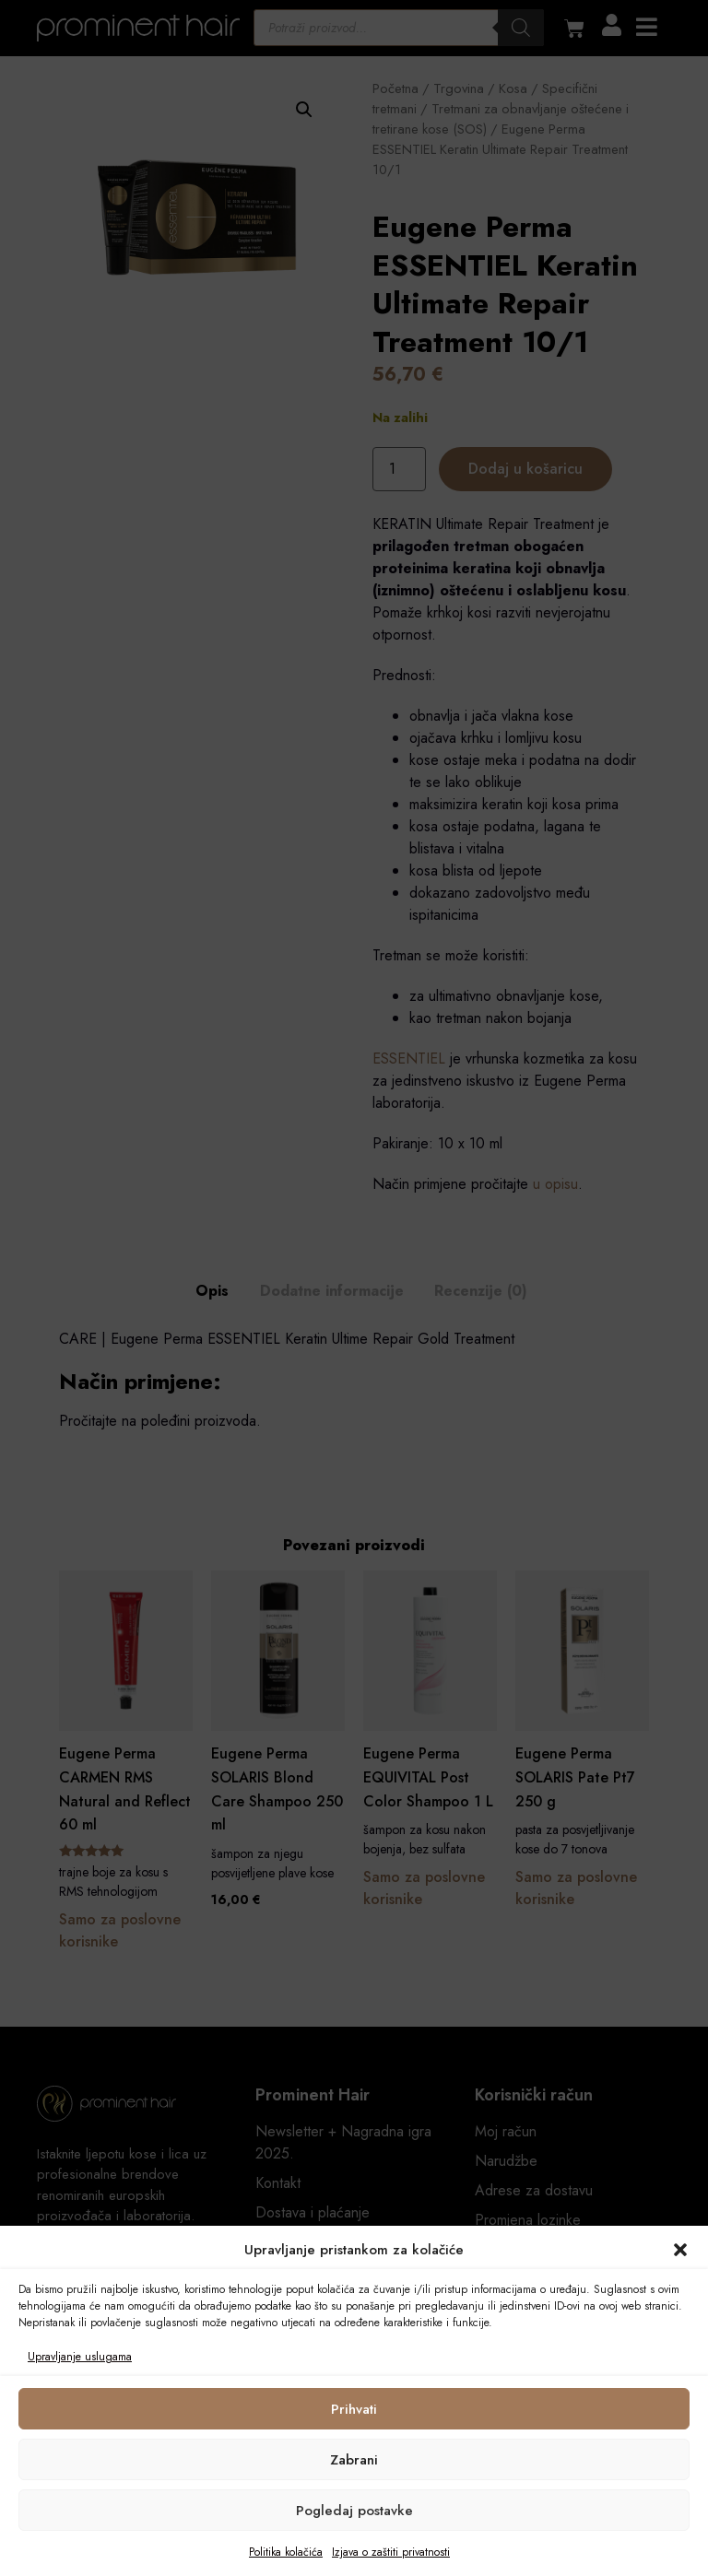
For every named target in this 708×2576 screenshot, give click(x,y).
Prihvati (354, 2409)
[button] (680, 2250)
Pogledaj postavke (354, 2510)
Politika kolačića (286, 2552)
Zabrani (354, 2460)
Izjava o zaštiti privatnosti (391, 2552)
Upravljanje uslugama (80, 2356)
